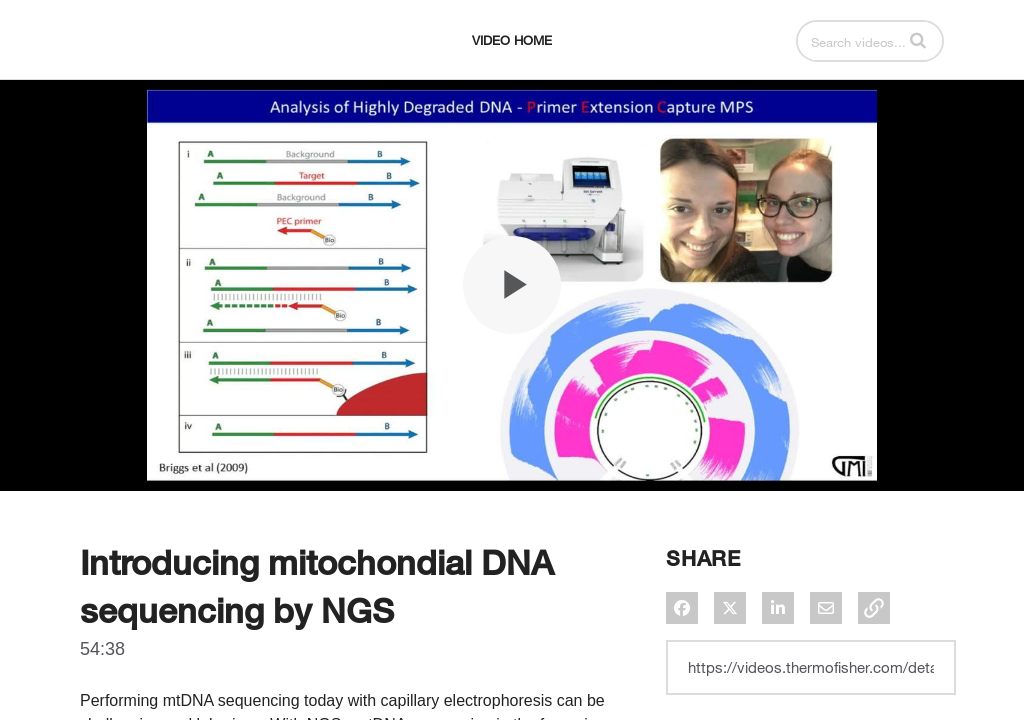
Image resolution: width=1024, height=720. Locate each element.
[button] (918, 40)
